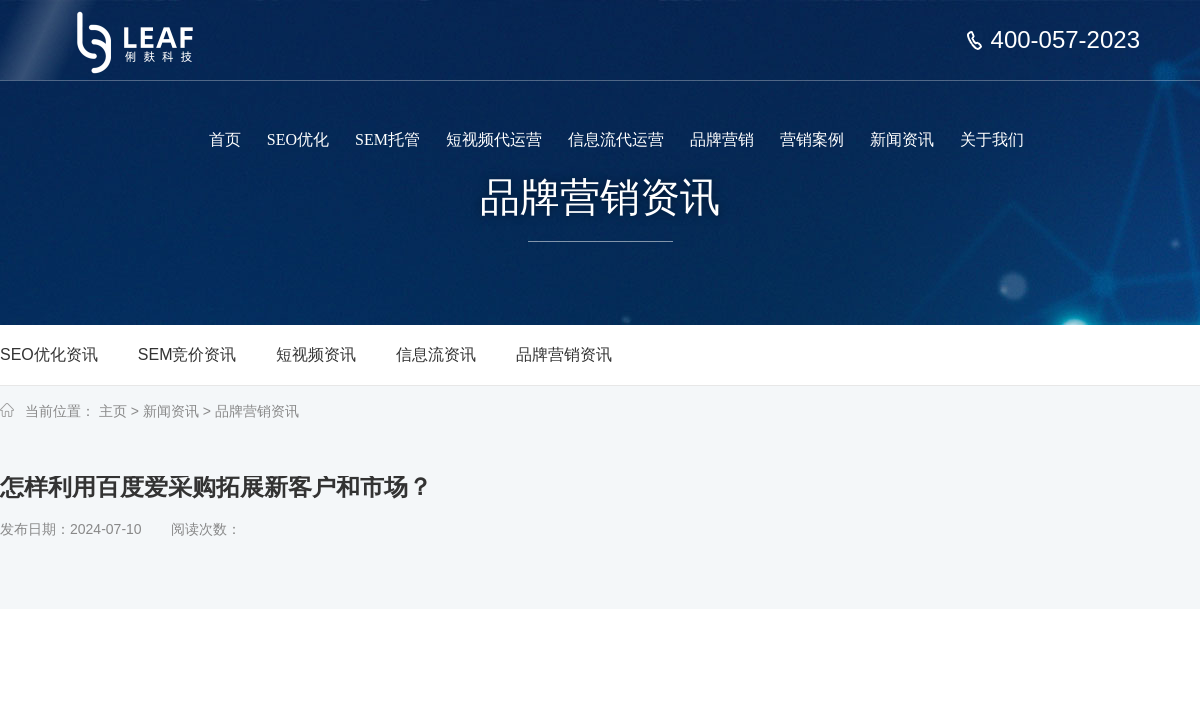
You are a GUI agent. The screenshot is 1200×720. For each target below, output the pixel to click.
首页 (225, 139)
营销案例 (812, 139)
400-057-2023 (1065, 40)
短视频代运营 (494, 139)
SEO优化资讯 (49, 354)
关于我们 (992, 139)
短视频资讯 (316, 354)
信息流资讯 (436, 354)
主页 (113, 411)
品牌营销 (722, 139)
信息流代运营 (616, 139)
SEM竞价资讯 (187, 354)
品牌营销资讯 (564, 354)
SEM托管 (387, 139)
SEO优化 (298, 139)
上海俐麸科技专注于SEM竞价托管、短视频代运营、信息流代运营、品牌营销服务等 (148, 28)
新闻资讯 (902, 139)
